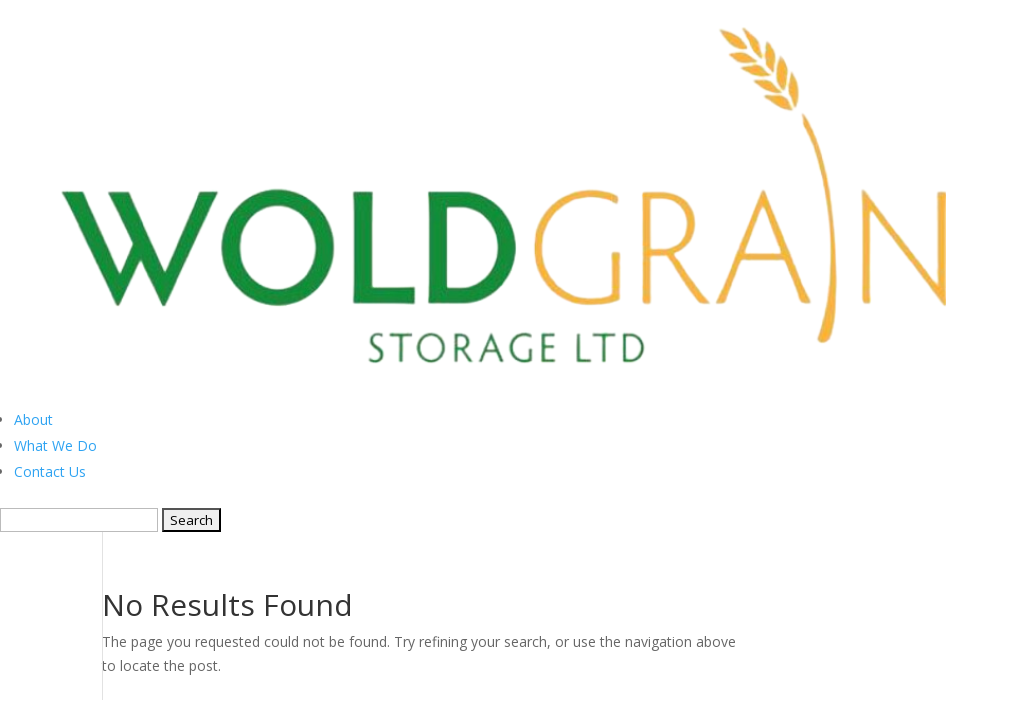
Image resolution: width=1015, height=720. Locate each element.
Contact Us (50, 471)
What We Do (55, 445)
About (33, 419)
